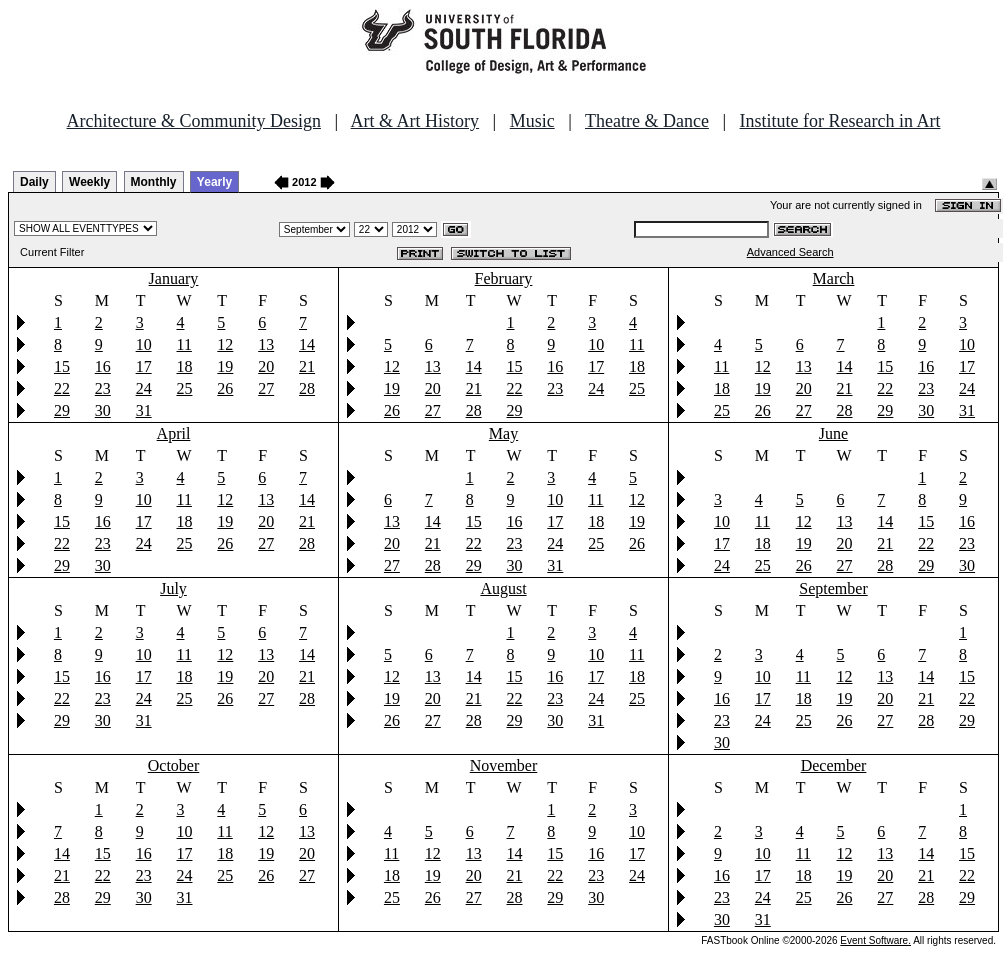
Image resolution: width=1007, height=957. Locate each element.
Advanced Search (790, 252)
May (503, 433)
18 (184, 366)
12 (225, 344)
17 (144, 366)
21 (307, 366)
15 (62, 366)
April (174, 433)
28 (307, 388)
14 (307, 344)
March (834, 278)
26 (225, 388)
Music (532, 121)
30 (103, 410)
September (833, 588)
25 (184, 388)
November (504, 765)
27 (266, 388)
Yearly (214, 182)
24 (144, 388)
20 (266, 366)
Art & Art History (415, 121)
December (834, 765)
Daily (34, 182)
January (174, 278)
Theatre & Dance (647, 121)
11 (183, 344)
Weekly (89, 182)
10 (144, 344)
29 (62, 410)
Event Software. (875, 940)
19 (225, 366)
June (833, 433)
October (174, 765)
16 (103, 366)
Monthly (154, 182)
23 (103, 388)
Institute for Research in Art (840, 121)
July (173, 588)
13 (266, 344)
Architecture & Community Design (194, 121)
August (503, 588)
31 (144, 410)
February (504, 278)
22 (62, 388)
